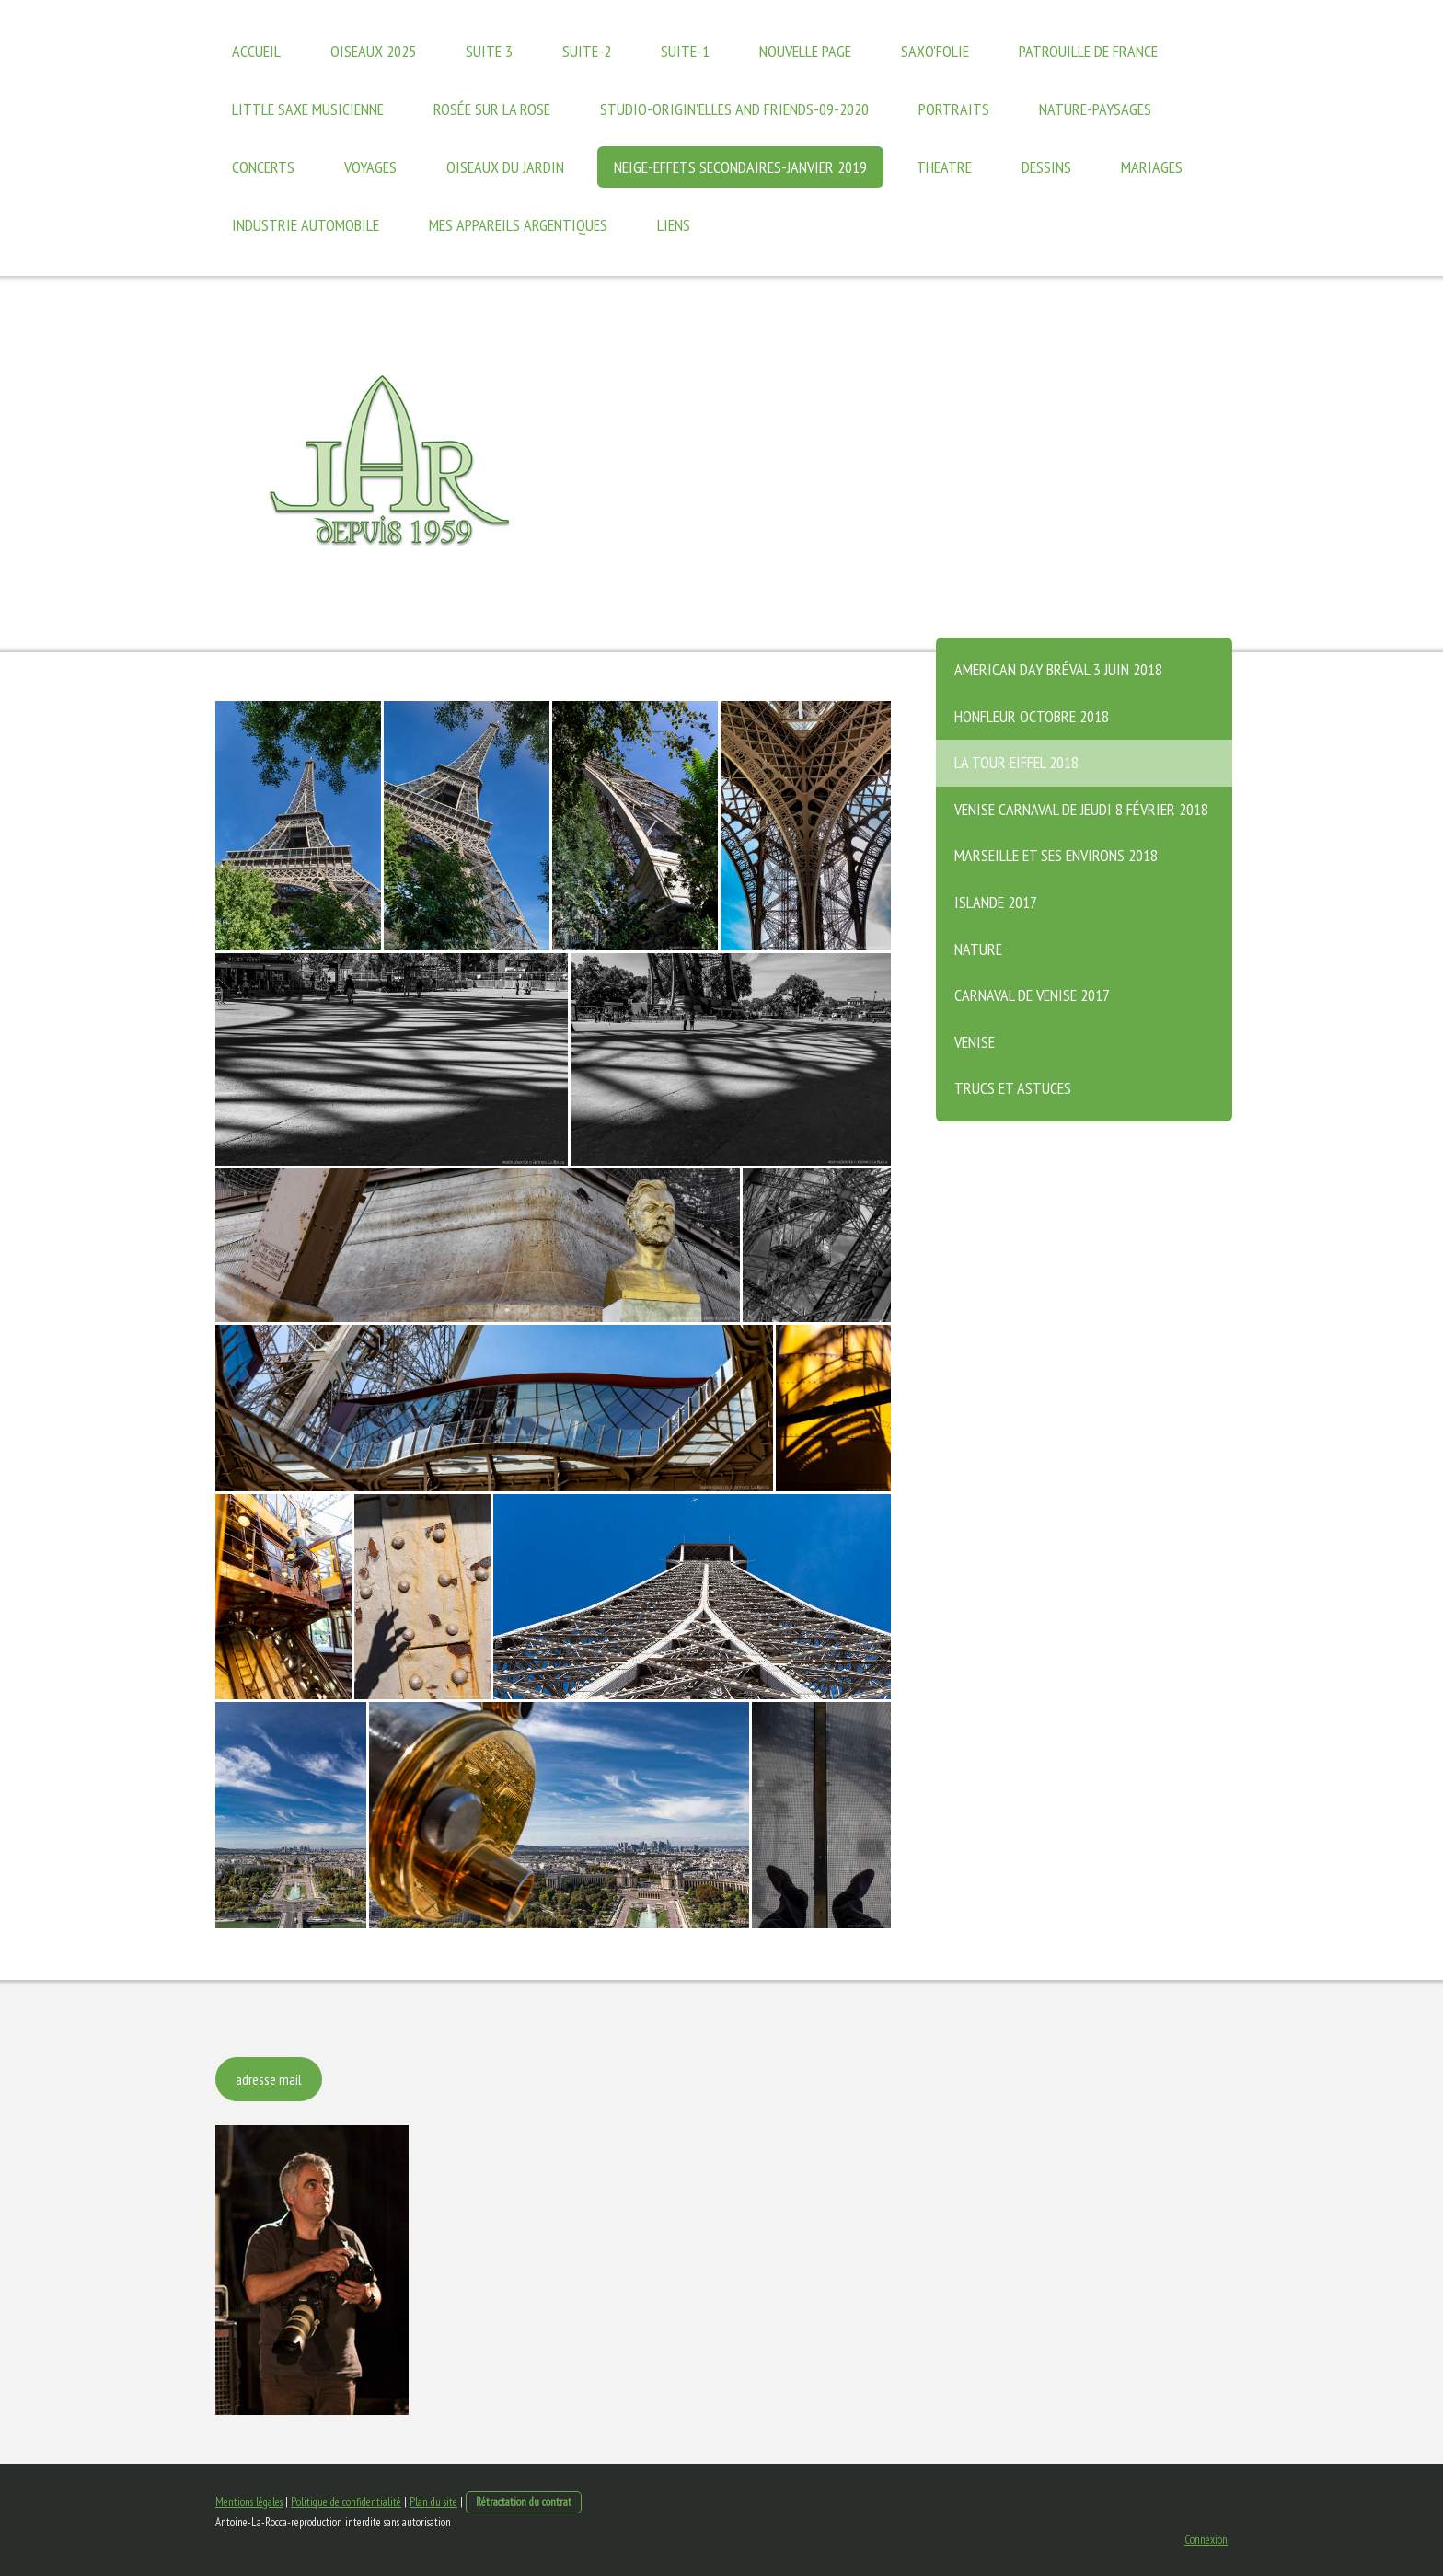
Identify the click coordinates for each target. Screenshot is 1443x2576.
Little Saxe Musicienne (308, 109)
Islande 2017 (995, 902)
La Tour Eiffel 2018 (1016, 762)
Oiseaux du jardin (505, 167)
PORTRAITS (953, 109)
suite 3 (489, 51)
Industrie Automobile (305, 225)
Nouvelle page (805, 51)
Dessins (1046, 167)
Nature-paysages (1095, 109)
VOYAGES (370, 167)
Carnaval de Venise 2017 (1032, 995)
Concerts (263, 167)
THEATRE (944, 167)
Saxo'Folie (935, 51)
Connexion (1206, 2539)
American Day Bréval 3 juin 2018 (1058, 669)
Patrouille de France (1088, 51)
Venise (974, 1041)
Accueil (256, 51)
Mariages (1152, 167)
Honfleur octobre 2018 (1031, 716)
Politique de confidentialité (346, 2502)
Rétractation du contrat (523, 2502)
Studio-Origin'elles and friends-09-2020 (734, 109)
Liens (673, 225)
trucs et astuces (1012, 1087)
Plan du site (433, 2502)
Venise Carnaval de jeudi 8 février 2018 (1081, 809)
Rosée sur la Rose (491, 109)
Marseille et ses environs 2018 (1056, 855)
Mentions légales (249, 2502)
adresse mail (269, 2079)
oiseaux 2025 (373, 51)
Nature (978, 949)
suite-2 (586, 51)
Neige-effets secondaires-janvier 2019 (740, 167)
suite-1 (685, 51)
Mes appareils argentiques (518, 225)
